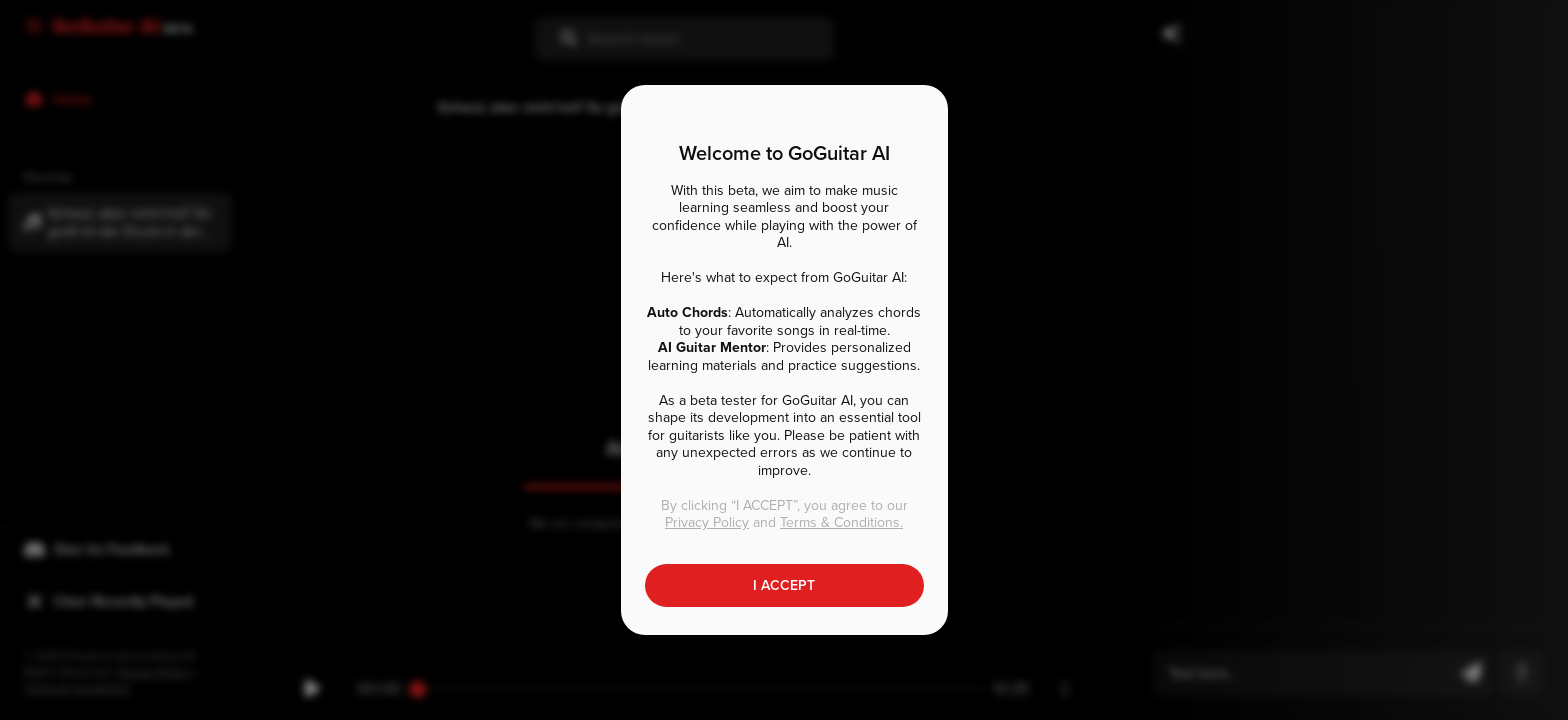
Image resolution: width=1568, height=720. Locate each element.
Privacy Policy (707, 522)
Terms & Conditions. (841, 522)
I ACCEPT (784, 585)
